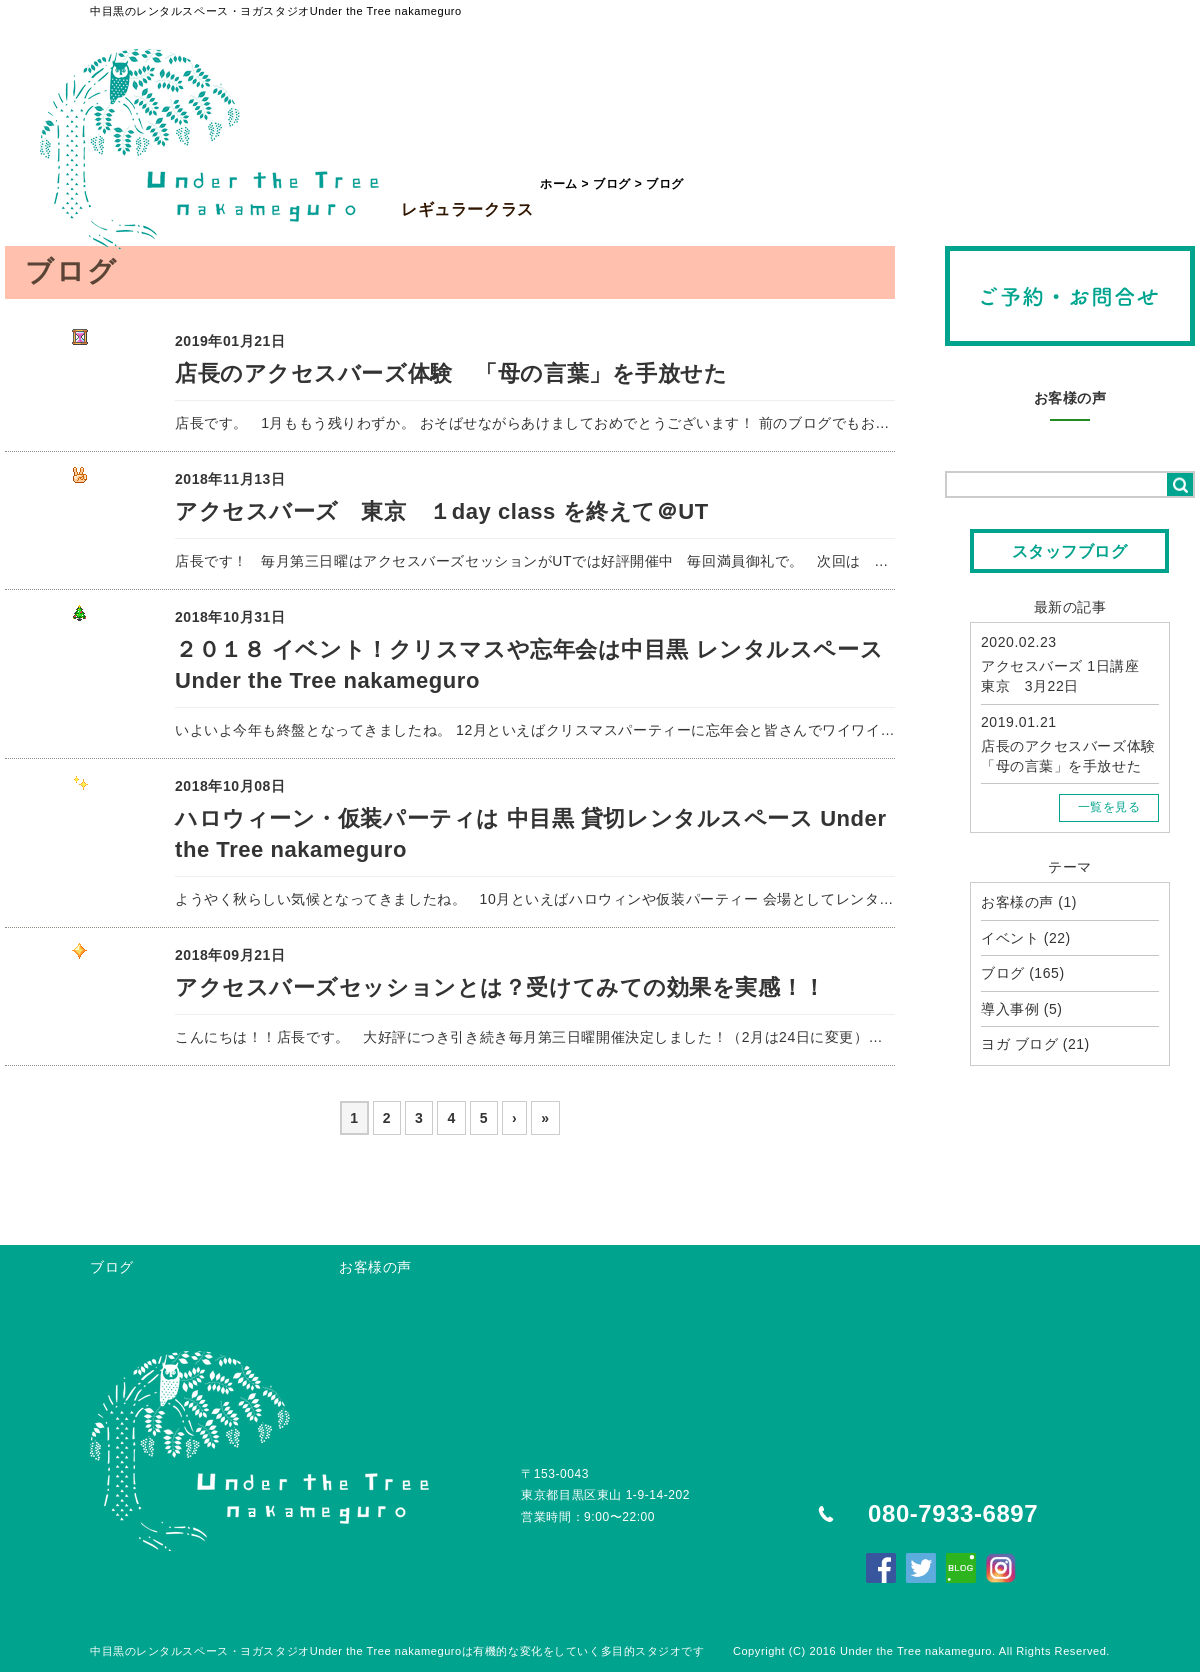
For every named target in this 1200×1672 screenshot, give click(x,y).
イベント (1010, 938)
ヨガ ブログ (1019, 1044)
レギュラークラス (467, 164)
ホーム (559, 184)
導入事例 (1010, 1009)
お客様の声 (1070, 398)
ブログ (612, 184)
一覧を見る (1109, 807)
